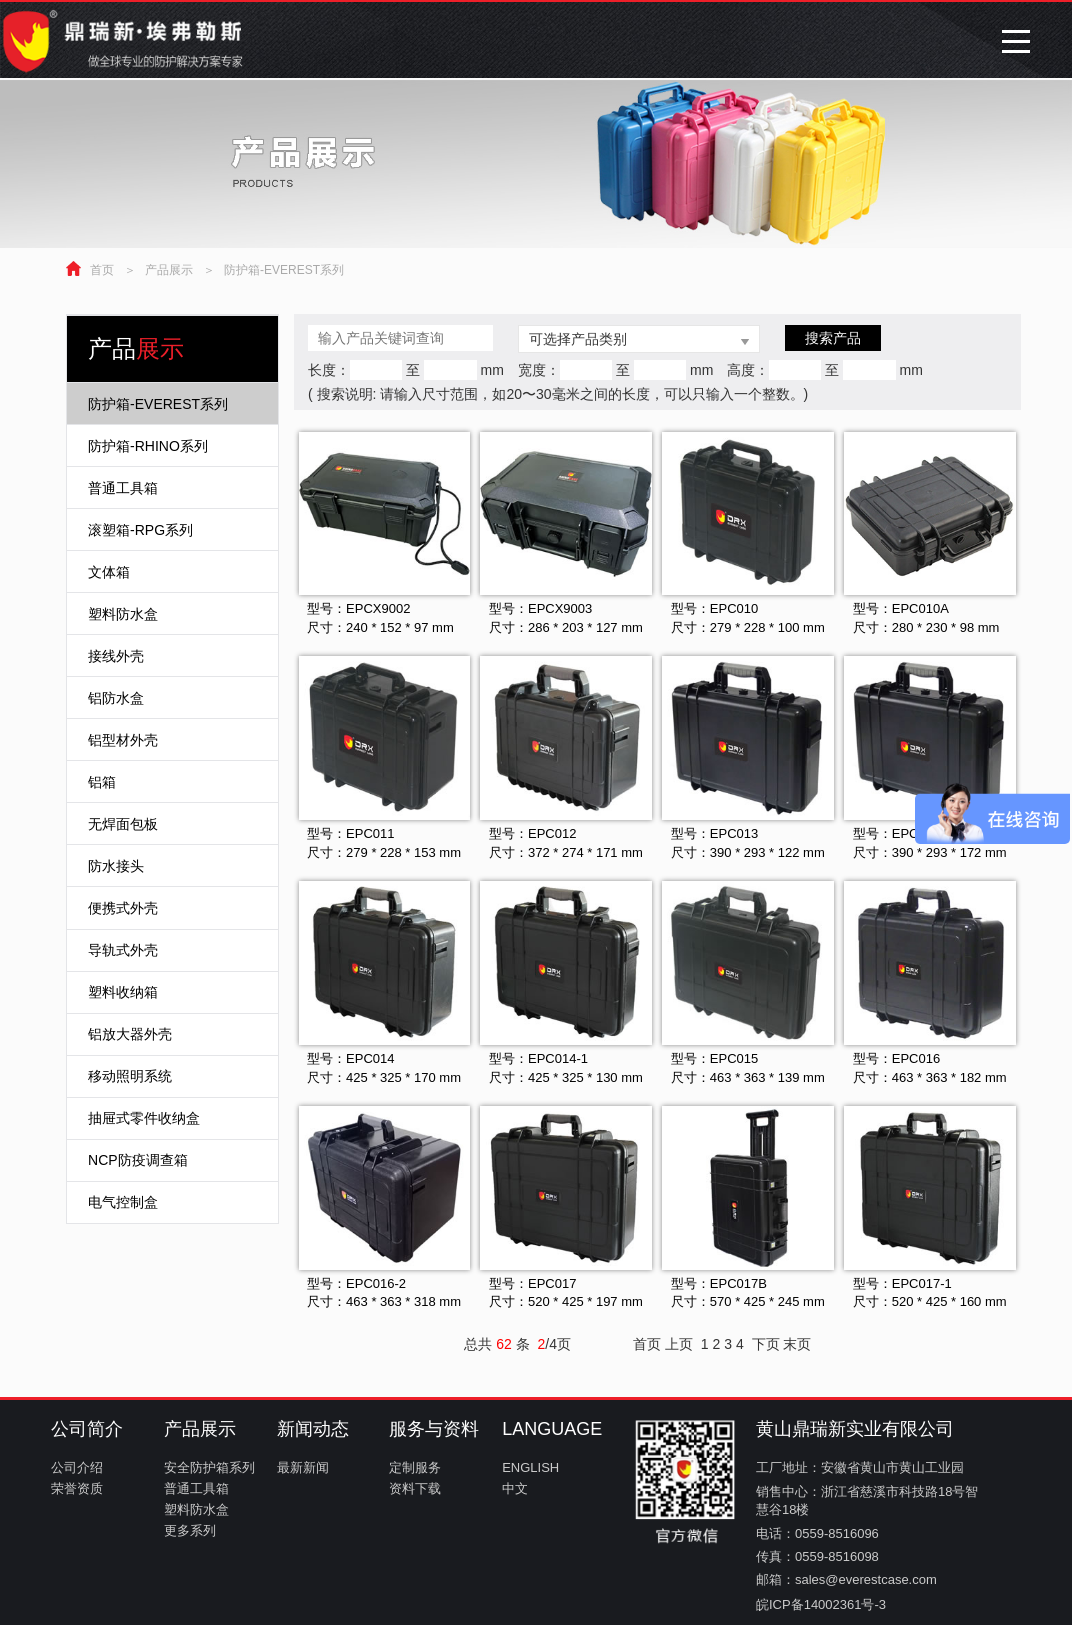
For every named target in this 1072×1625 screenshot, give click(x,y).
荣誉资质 (77, 1488)
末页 (797, 1344)
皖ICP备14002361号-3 (821, 1604)
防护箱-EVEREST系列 (284, 270)
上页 (679, 1344)
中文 (515, 1488)
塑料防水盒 (196, 1509)
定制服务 (415, 1467)
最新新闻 (303, 1467)
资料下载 (415, 1488)
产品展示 (169, 270)
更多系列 (190, 1530)
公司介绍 (77, 1467)
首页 (102, 270)
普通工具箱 (196, 1488)
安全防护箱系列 (209, 1467)
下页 (766, 1344)
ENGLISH (530, 1467)
